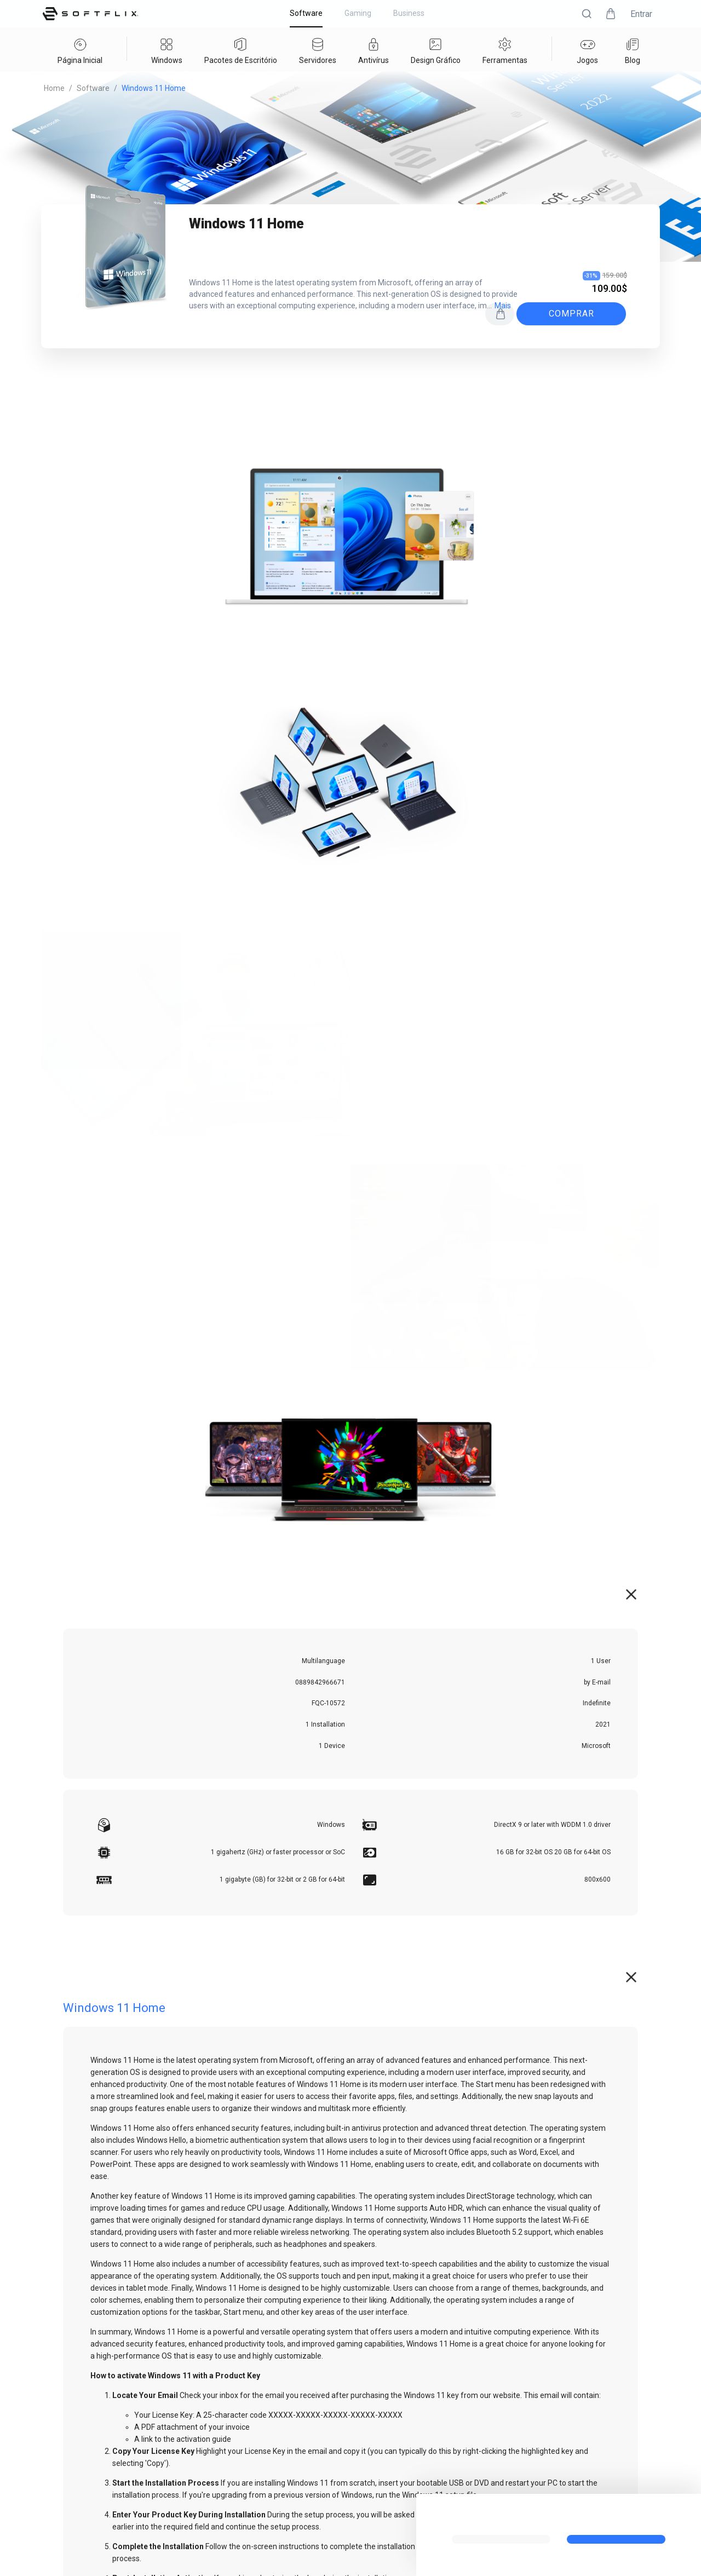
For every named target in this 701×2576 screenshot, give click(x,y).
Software (93, 88)
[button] (586, 13)
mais (503, 305)
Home (54, 88)
